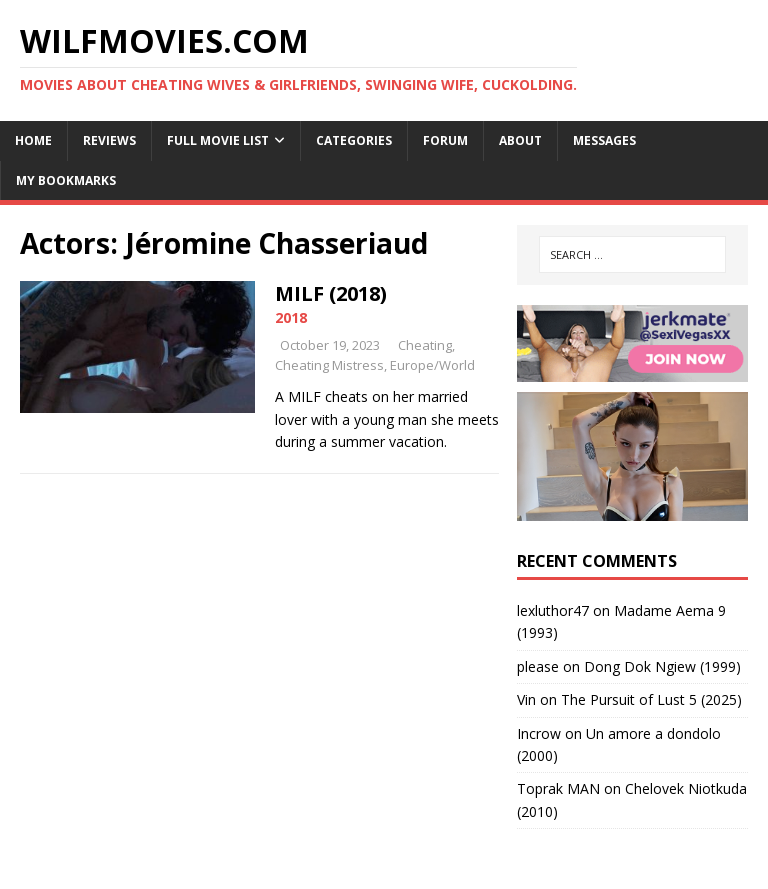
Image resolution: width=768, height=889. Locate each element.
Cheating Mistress (329, 365)
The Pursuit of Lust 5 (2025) (651, 699)
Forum (445, 140)
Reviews (109, 140)
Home (33, 140)
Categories (354, 140)
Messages (604, 140)
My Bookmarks (66, 180)
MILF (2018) (331, 293)
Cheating (425, 345)
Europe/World (432, 365)
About (520, 140)
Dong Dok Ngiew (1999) (662, 666)
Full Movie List (218, 140)
